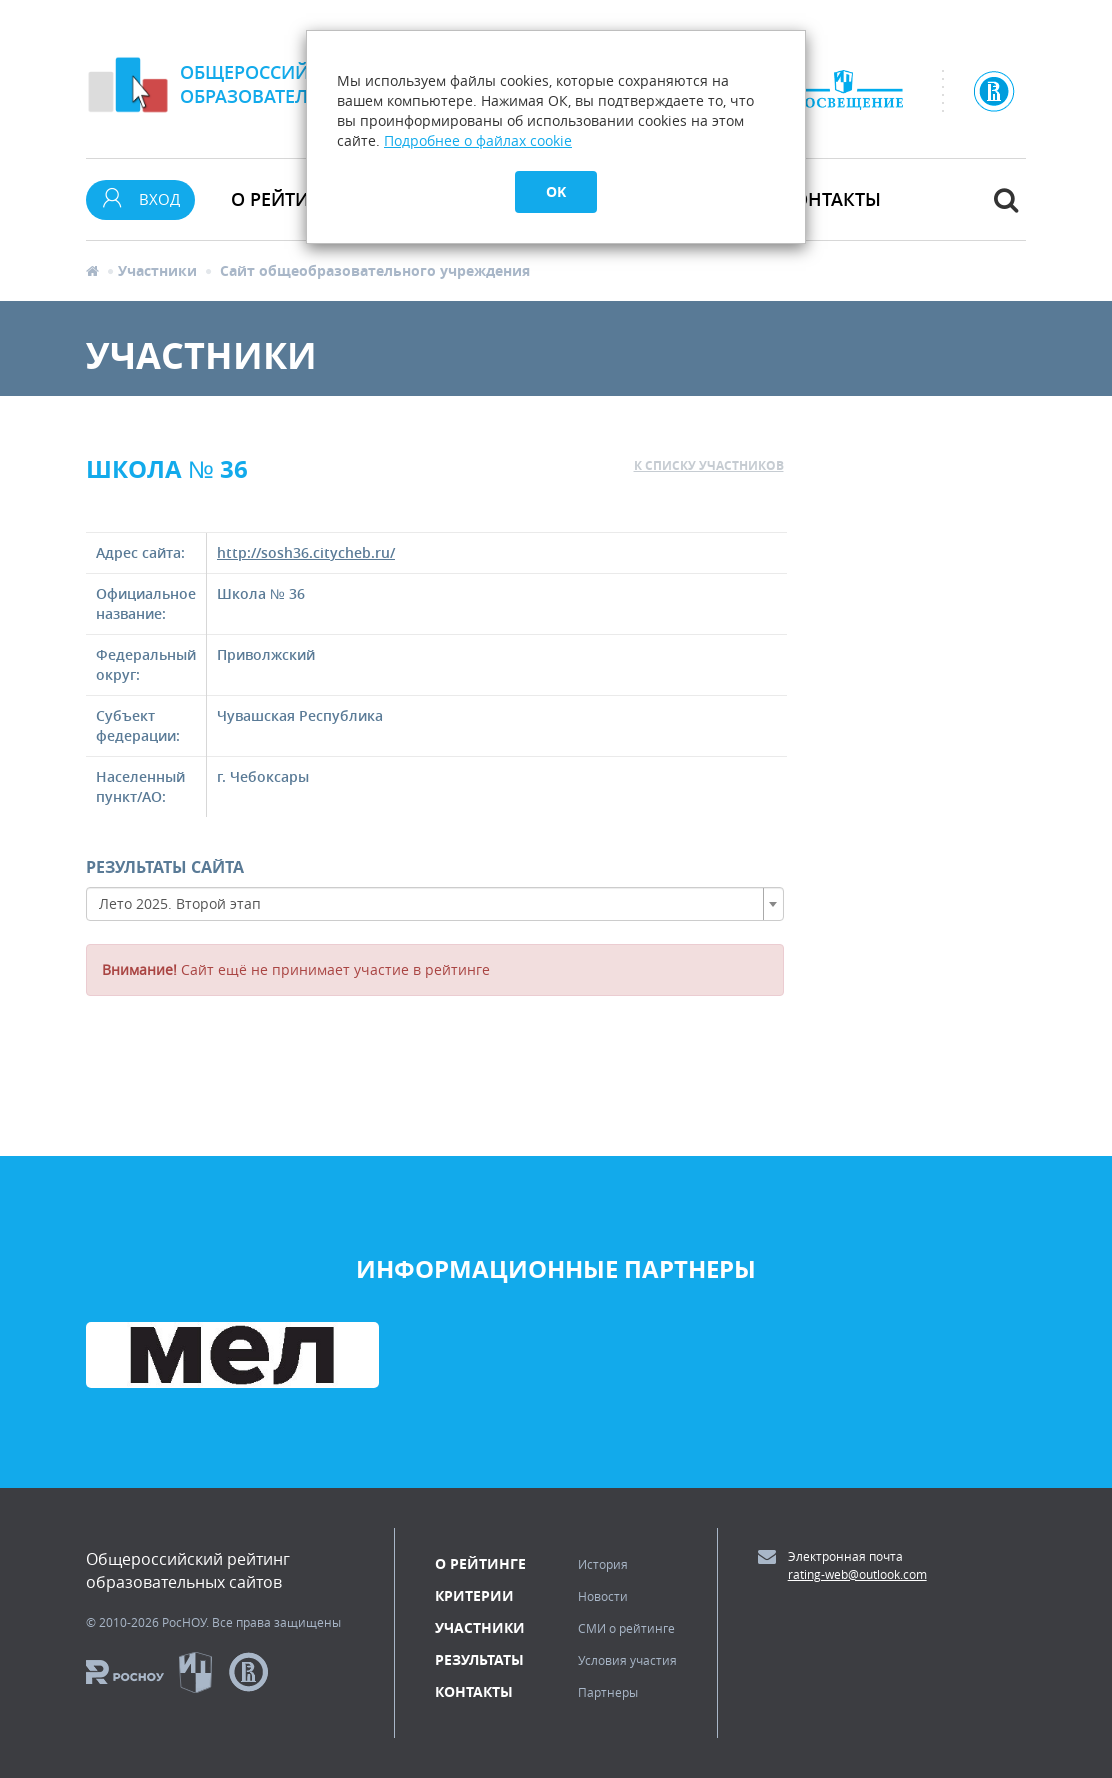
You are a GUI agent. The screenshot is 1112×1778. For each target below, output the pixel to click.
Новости (603, 1596)
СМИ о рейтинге (626, 1628)
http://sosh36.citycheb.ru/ (306, 552)
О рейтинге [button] (287, 199)
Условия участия (627, 1660)
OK (556, 191)
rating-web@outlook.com (857, 1574)
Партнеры (608, 1692)
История (603, 1564)
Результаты (479, 1659)
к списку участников (709, 465)
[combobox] (435, 904)
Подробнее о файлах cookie (478, 140)
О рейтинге (480, 1563)
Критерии (474, 1595)
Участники (157, 270)
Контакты (831, 199)
